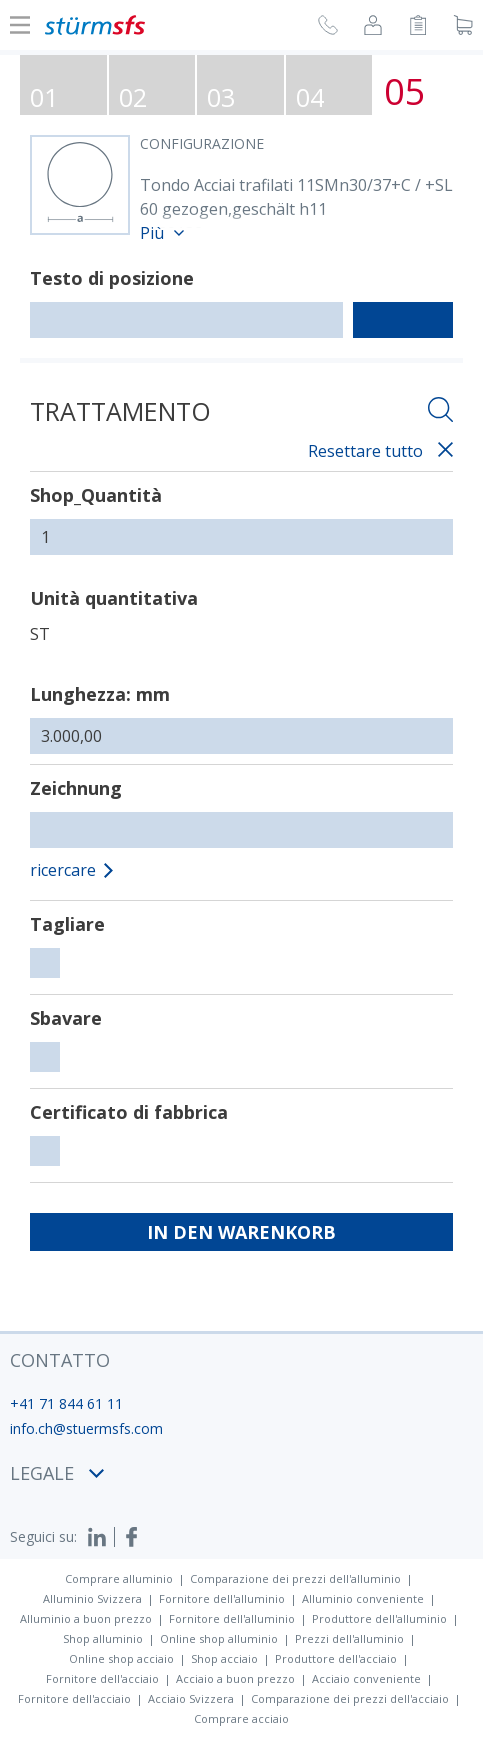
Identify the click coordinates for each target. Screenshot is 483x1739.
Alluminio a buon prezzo (86, 1618)
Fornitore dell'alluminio (222, 1598)
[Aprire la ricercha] (440, 412)
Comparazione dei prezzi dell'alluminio (295, 1578)
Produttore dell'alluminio (379, 1618)
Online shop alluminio (219, 1638)
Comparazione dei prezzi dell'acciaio (350, 1698)
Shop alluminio (103, 1638)
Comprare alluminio (119, 1578)
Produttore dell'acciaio (336, 1658)
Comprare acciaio (241, 1718)
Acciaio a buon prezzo (235, 1678)
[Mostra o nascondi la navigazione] (20, 25)
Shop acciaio (224, 1658)
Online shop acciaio (121, 1658)
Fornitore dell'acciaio (102, 1678)
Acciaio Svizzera (191, 1698)
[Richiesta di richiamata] (328, 28)
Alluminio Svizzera (92, 1598)
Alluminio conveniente (363, 1598)
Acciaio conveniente (366, 1678)
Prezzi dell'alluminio (349, 1638)
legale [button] (57, 1473)
